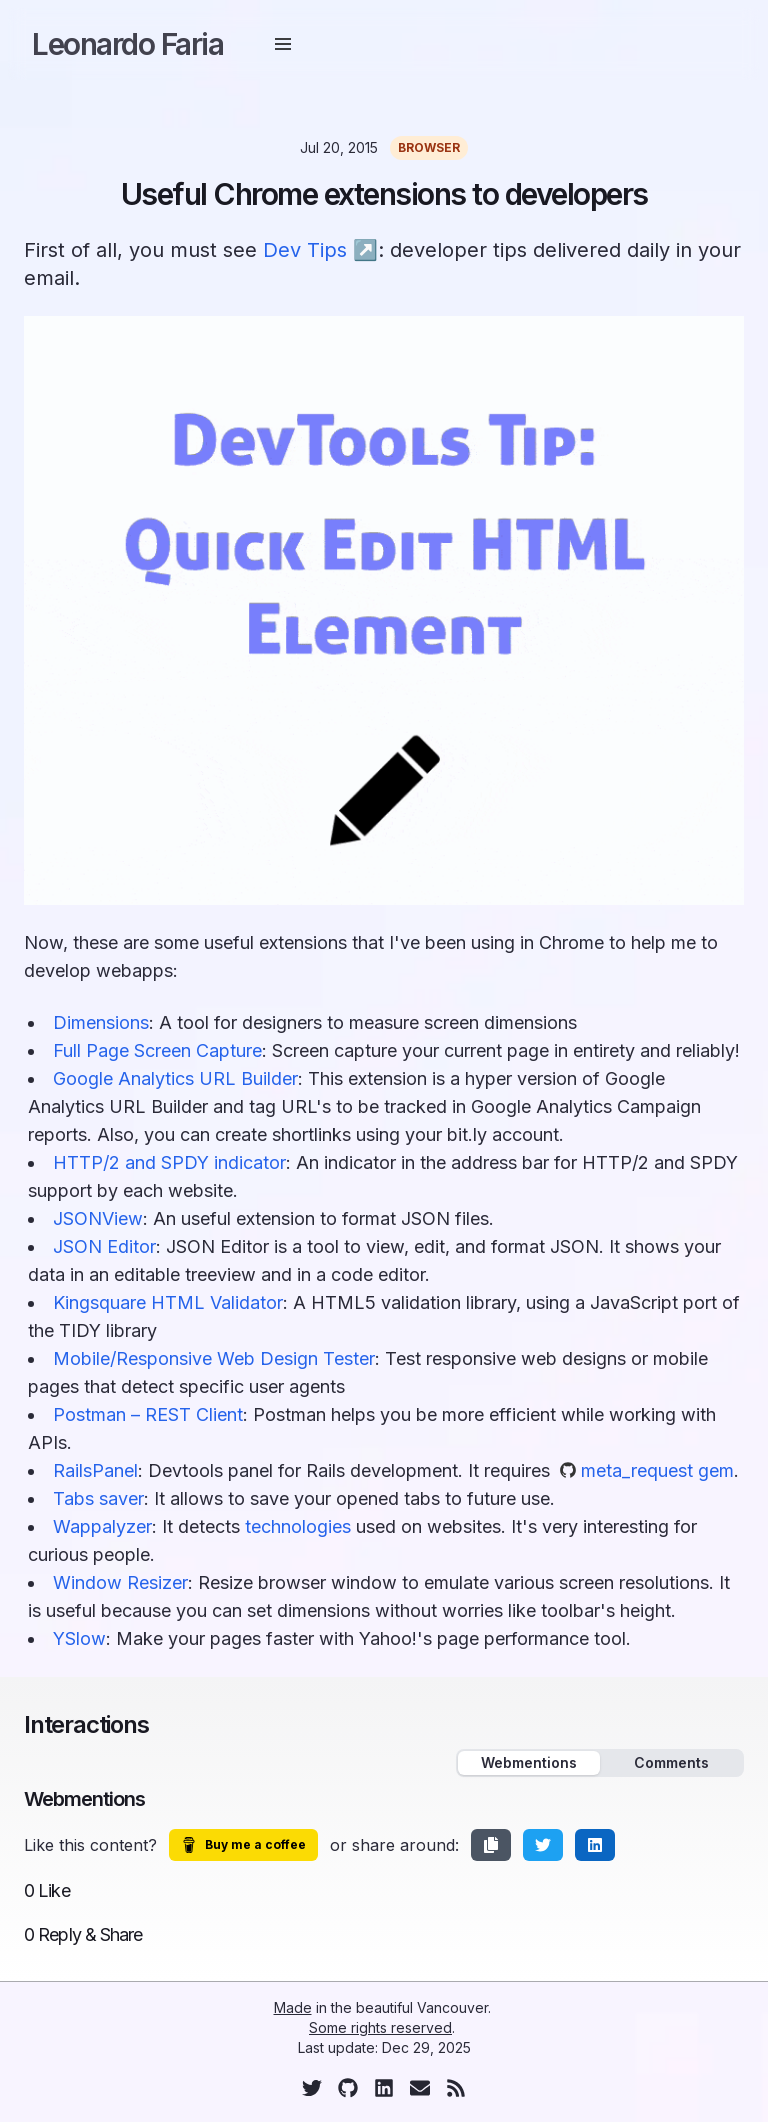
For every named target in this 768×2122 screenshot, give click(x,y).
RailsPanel (95, 1470)
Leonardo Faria (127, 44)
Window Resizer (120, 1582)
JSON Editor (104, 1246)
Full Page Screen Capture (157, 1050)
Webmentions (529, 1762)
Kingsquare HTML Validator (168, 1302)
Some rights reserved (380, 2027)
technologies (298, 1526)
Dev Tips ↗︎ (320, 250)
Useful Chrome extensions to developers (384, 194)
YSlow (79, 1638)
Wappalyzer (102, 1526)
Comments (671, 1762)
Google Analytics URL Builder (175, 1078)
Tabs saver (98, 1498)
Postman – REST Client (148, 1414)
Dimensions (101, 1022)
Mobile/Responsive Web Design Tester (214, 1358)
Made (293, 2007)
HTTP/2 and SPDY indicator (169, 1162)
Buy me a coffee (243, 1845)
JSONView (98, 1218)
